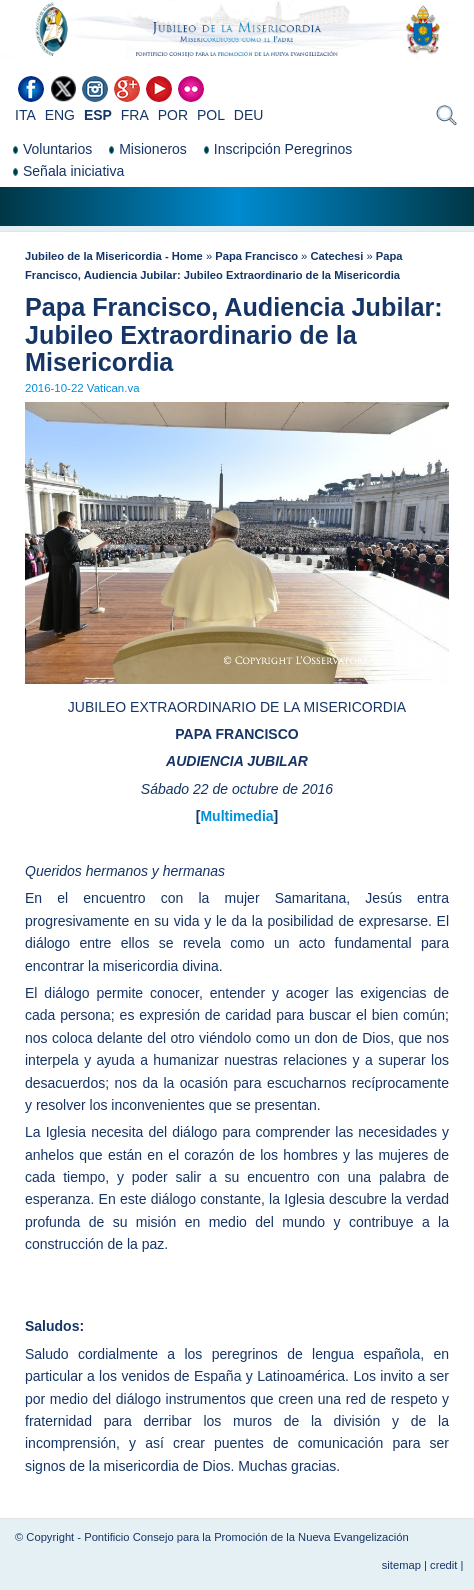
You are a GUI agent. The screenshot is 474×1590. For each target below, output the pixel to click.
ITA (25, 115)
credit (443, 1565)
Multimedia (236, 816)
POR (173, 115)
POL (211, 115)
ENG (60, 115)
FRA (135, 115)
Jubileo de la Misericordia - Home (114, 256)
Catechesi (336, 256)
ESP (98, 115)
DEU (249, 115)
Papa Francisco (256, 256)
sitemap (401, 1565)
